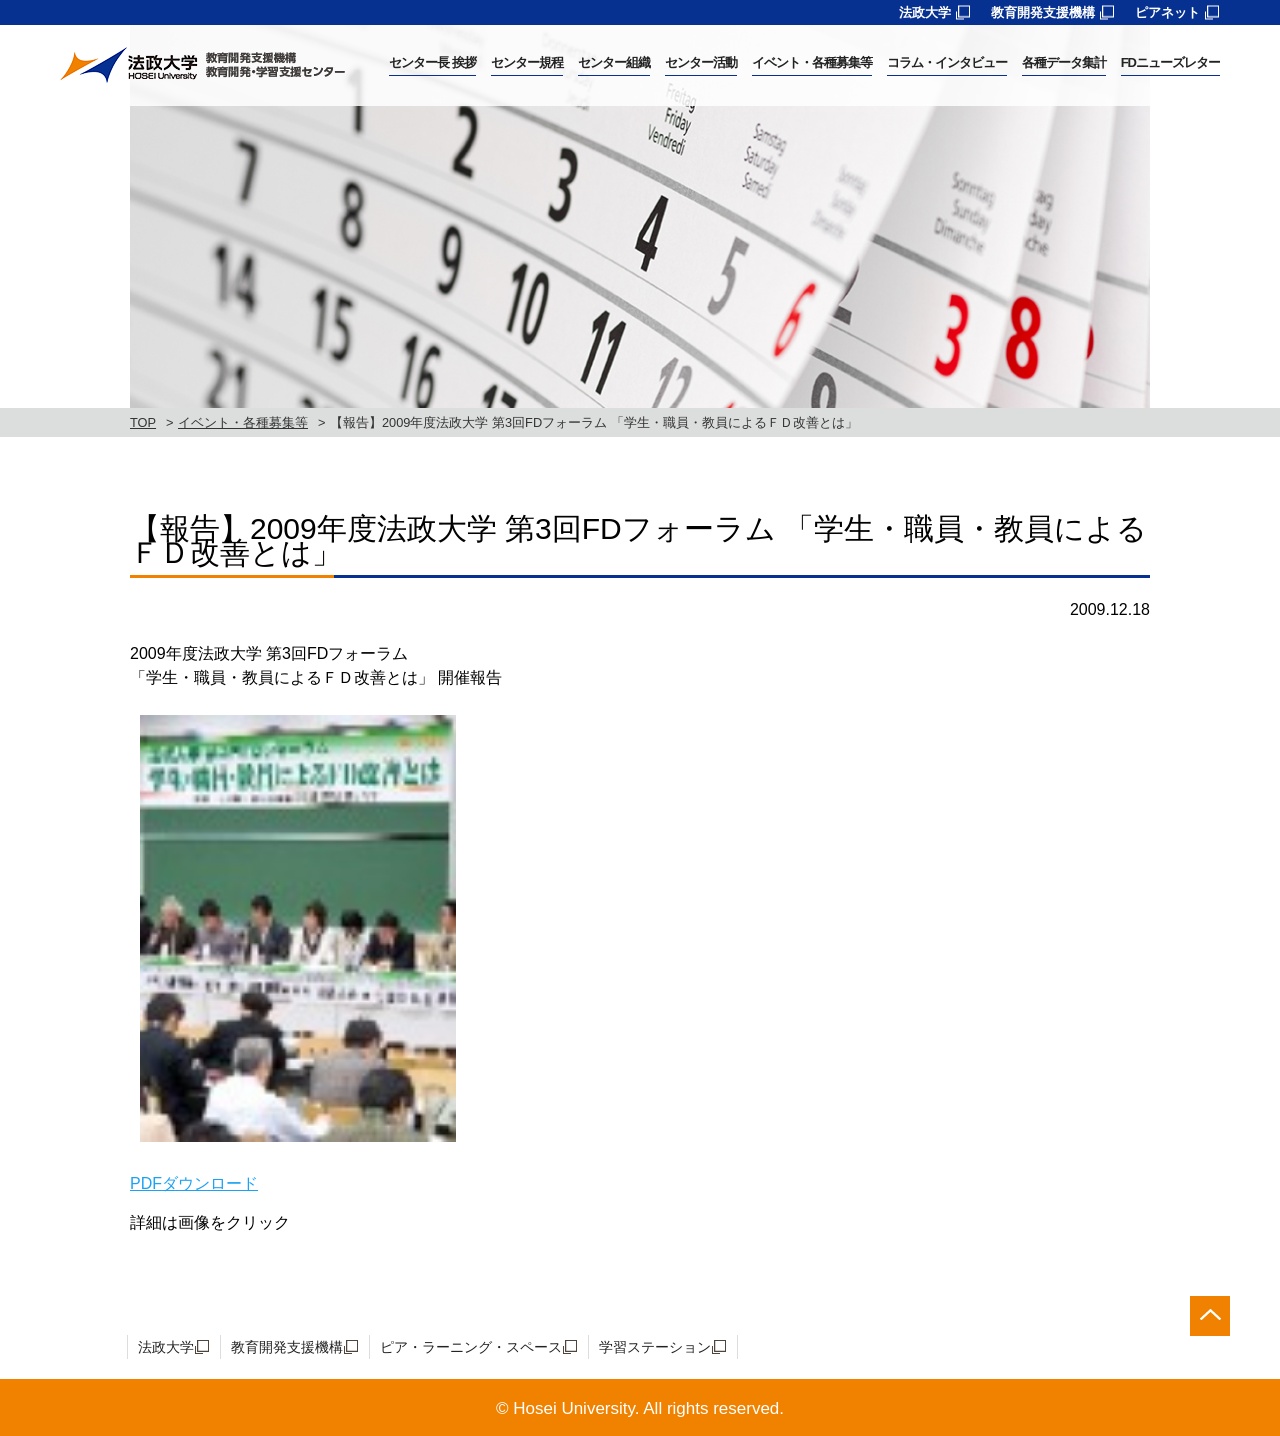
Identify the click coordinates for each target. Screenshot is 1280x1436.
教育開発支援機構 (1043, 12)
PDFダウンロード (194, 1183)
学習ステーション (655, 1347)
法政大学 (925, 12)
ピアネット (1167, 12)
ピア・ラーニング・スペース (471, 1347)
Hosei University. (576, 1408)
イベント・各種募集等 (243, 422)
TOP (143, 422)
